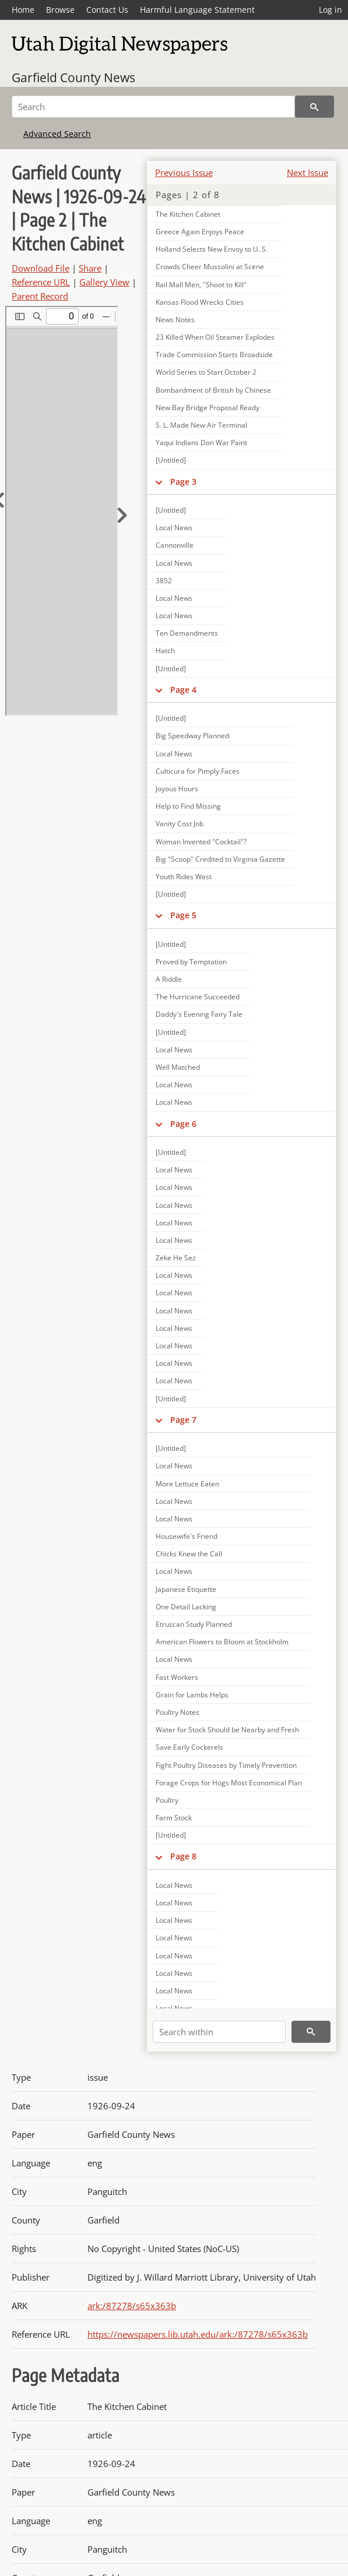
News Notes (175, 320)
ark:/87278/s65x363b (131, 2305)
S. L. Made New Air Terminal (201, 425)
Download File (40, 268)
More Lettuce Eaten (187, 1484)
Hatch (165, 651)
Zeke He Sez (176, 1258)
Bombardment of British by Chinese (213, 390)
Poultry (167, 1800)
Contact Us (107, 9)
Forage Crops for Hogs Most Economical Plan (229, 1783)
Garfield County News (73, 77)
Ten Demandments (187, 633)
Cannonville (175, 545)
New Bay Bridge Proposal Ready (207, 408)
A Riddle (169, 979)
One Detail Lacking (186, 1607)
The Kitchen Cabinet (188, 214)
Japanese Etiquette (186, 1589)
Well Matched (178, 1067)
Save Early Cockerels (189, 1747)
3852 (164, 581)
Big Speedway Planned (192, 736)
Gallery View (104, 282)
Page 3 (183, 481)
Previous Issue (184, 172)
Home (23, 9)
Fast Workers (177, 1677)
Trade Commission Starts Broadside (214, 355)
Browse (60, 9)
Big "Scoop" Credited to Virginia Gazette (220, 859)
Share (90, 268)
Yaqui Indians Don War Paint (201, 442)
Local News (174, 528)
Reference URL (41, 282)
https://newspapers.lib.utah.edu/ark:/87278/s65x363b (197, 2334)
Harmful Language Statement (197, 9)
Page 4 (183, 689)
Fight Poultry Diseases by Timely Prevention (226, 1765)
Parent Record (40, 296)
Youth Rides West (184, 877)
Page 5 (183, 915)
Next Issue (307, 172)
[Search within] (219, 2032)
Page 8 (183, 1856)
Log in (330, 9)
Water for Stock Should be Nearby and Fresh (227, 1730)
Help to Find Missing (188, 806)
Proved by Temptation (191, 962)
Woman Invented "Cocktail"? (201, 842)
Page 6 (183, 1123)
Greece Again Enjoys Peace (200, 232)
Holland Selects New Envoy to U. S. (212, 249)
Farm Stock (174, 1818)
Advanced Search (57, 133)
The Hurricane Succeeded (198, 997)
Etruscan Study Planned (194, 1624)
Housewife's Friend (186, 1536)
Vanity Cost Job (179, 824)
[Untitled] (171, 460)
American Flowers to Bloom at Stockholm (222, 1642)
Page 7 (183, 1419)
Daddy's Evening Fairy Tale (199, 1014)
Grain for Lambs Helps (192, 1695)
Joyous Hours (177, 789)
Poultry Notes (177, 1712)
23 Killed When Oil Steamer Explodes (215, 337)
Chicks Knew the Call (189, 1554)
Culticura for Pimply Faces (198, 771)
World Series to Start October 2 (206, 372)
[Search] (153, 107)
